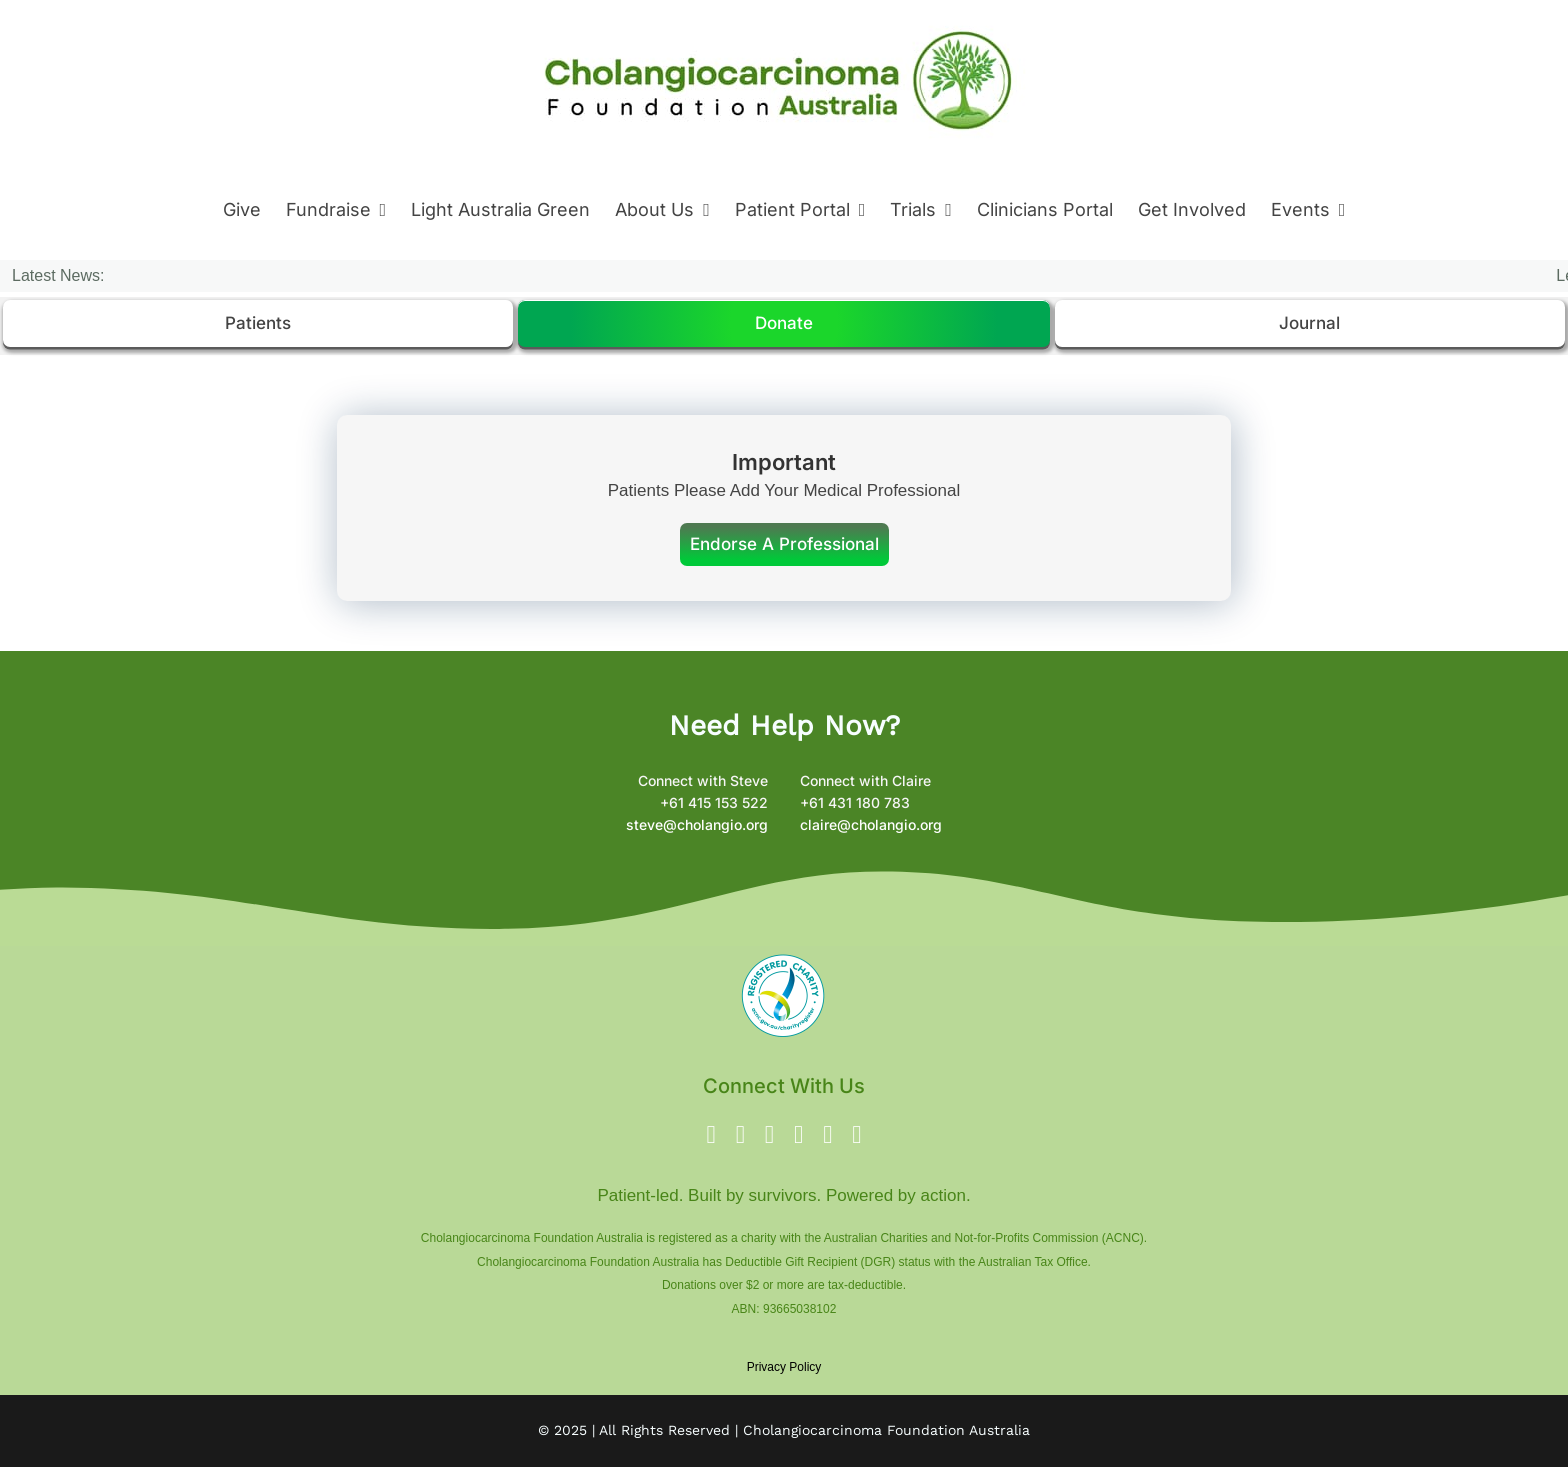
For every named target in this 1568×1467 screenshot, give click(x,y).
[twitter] (740, 1134)
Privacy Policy (784, 1367)
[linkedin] (827, 1134)
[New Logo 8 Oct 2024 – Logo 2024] (779, 18)
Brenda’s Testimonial (403, 275)
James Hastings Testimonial (626, 275)
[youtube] (798, 1134)
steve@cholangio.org (697, 824)
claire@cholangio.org (871, 824)
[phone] (856, 1134)
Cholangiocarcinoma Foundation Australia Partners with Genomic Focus (1030, 275)
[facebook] (711, 1134)
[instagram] (769, 1134)
